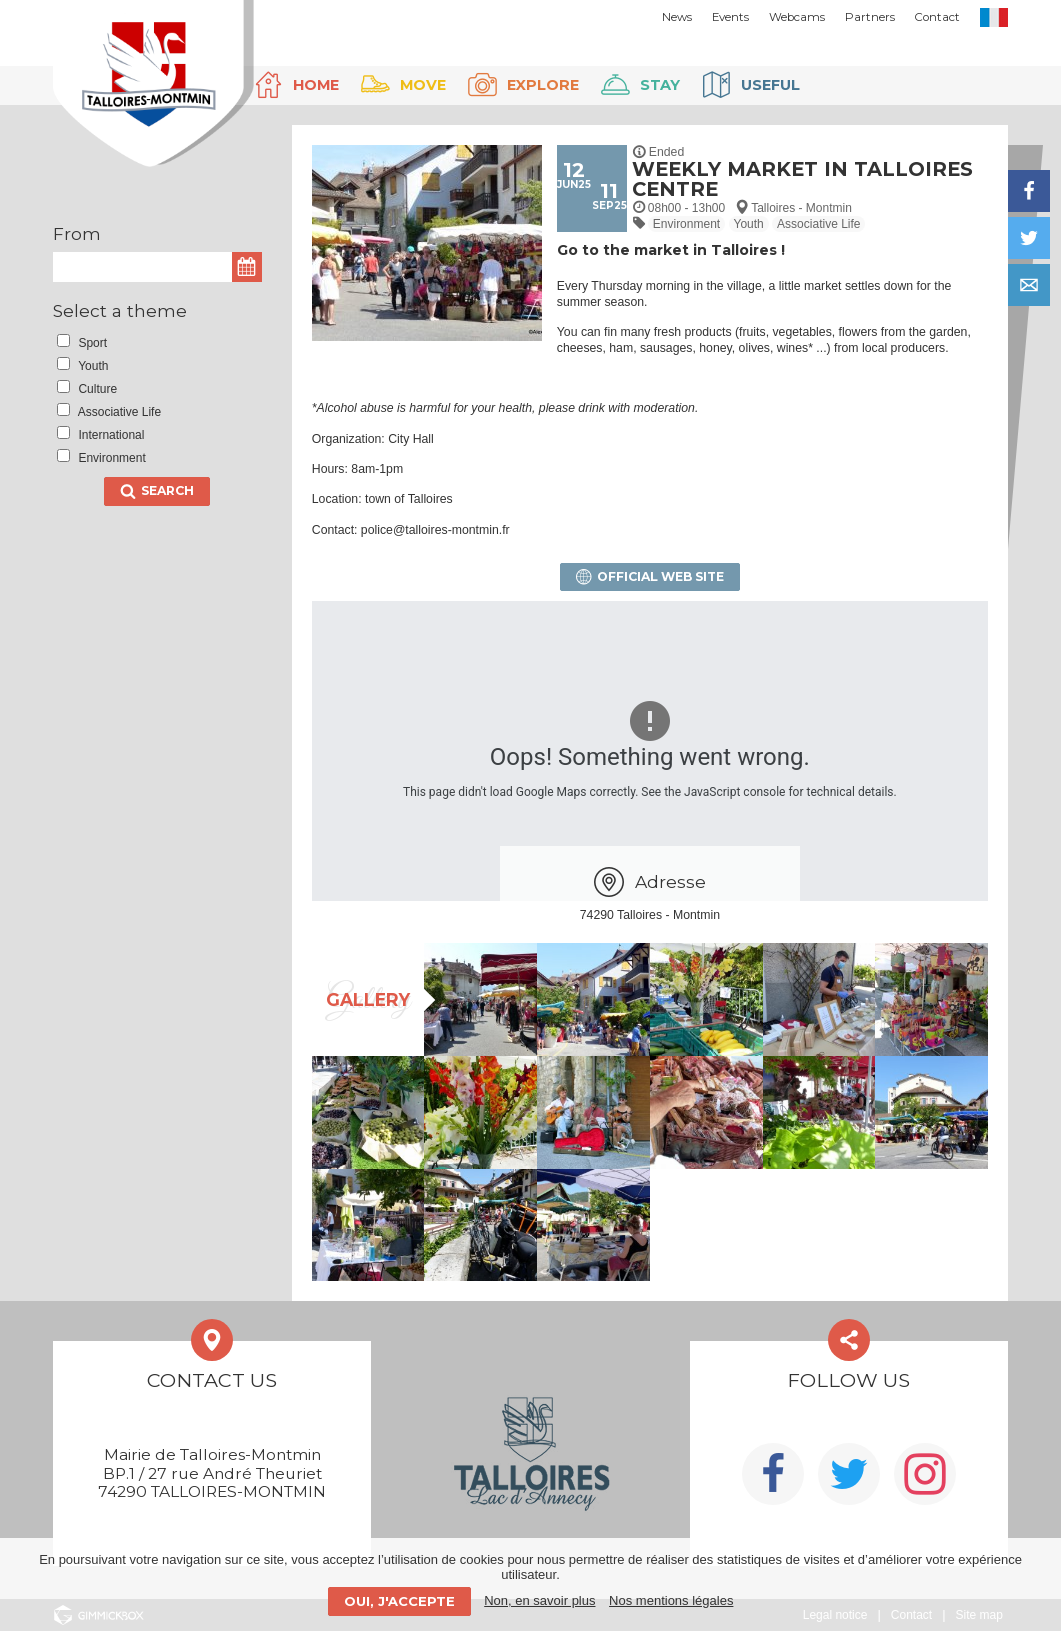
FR (994, 17)
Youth (749, 224)
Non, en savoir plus (539, 1600)
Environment (686, 224)
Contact (937, 17)
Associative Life (818, 224)
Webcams (797, 17)
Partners (870, 17)
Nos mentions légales (671, 1600)
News (677, 17)
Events (730, 17)
